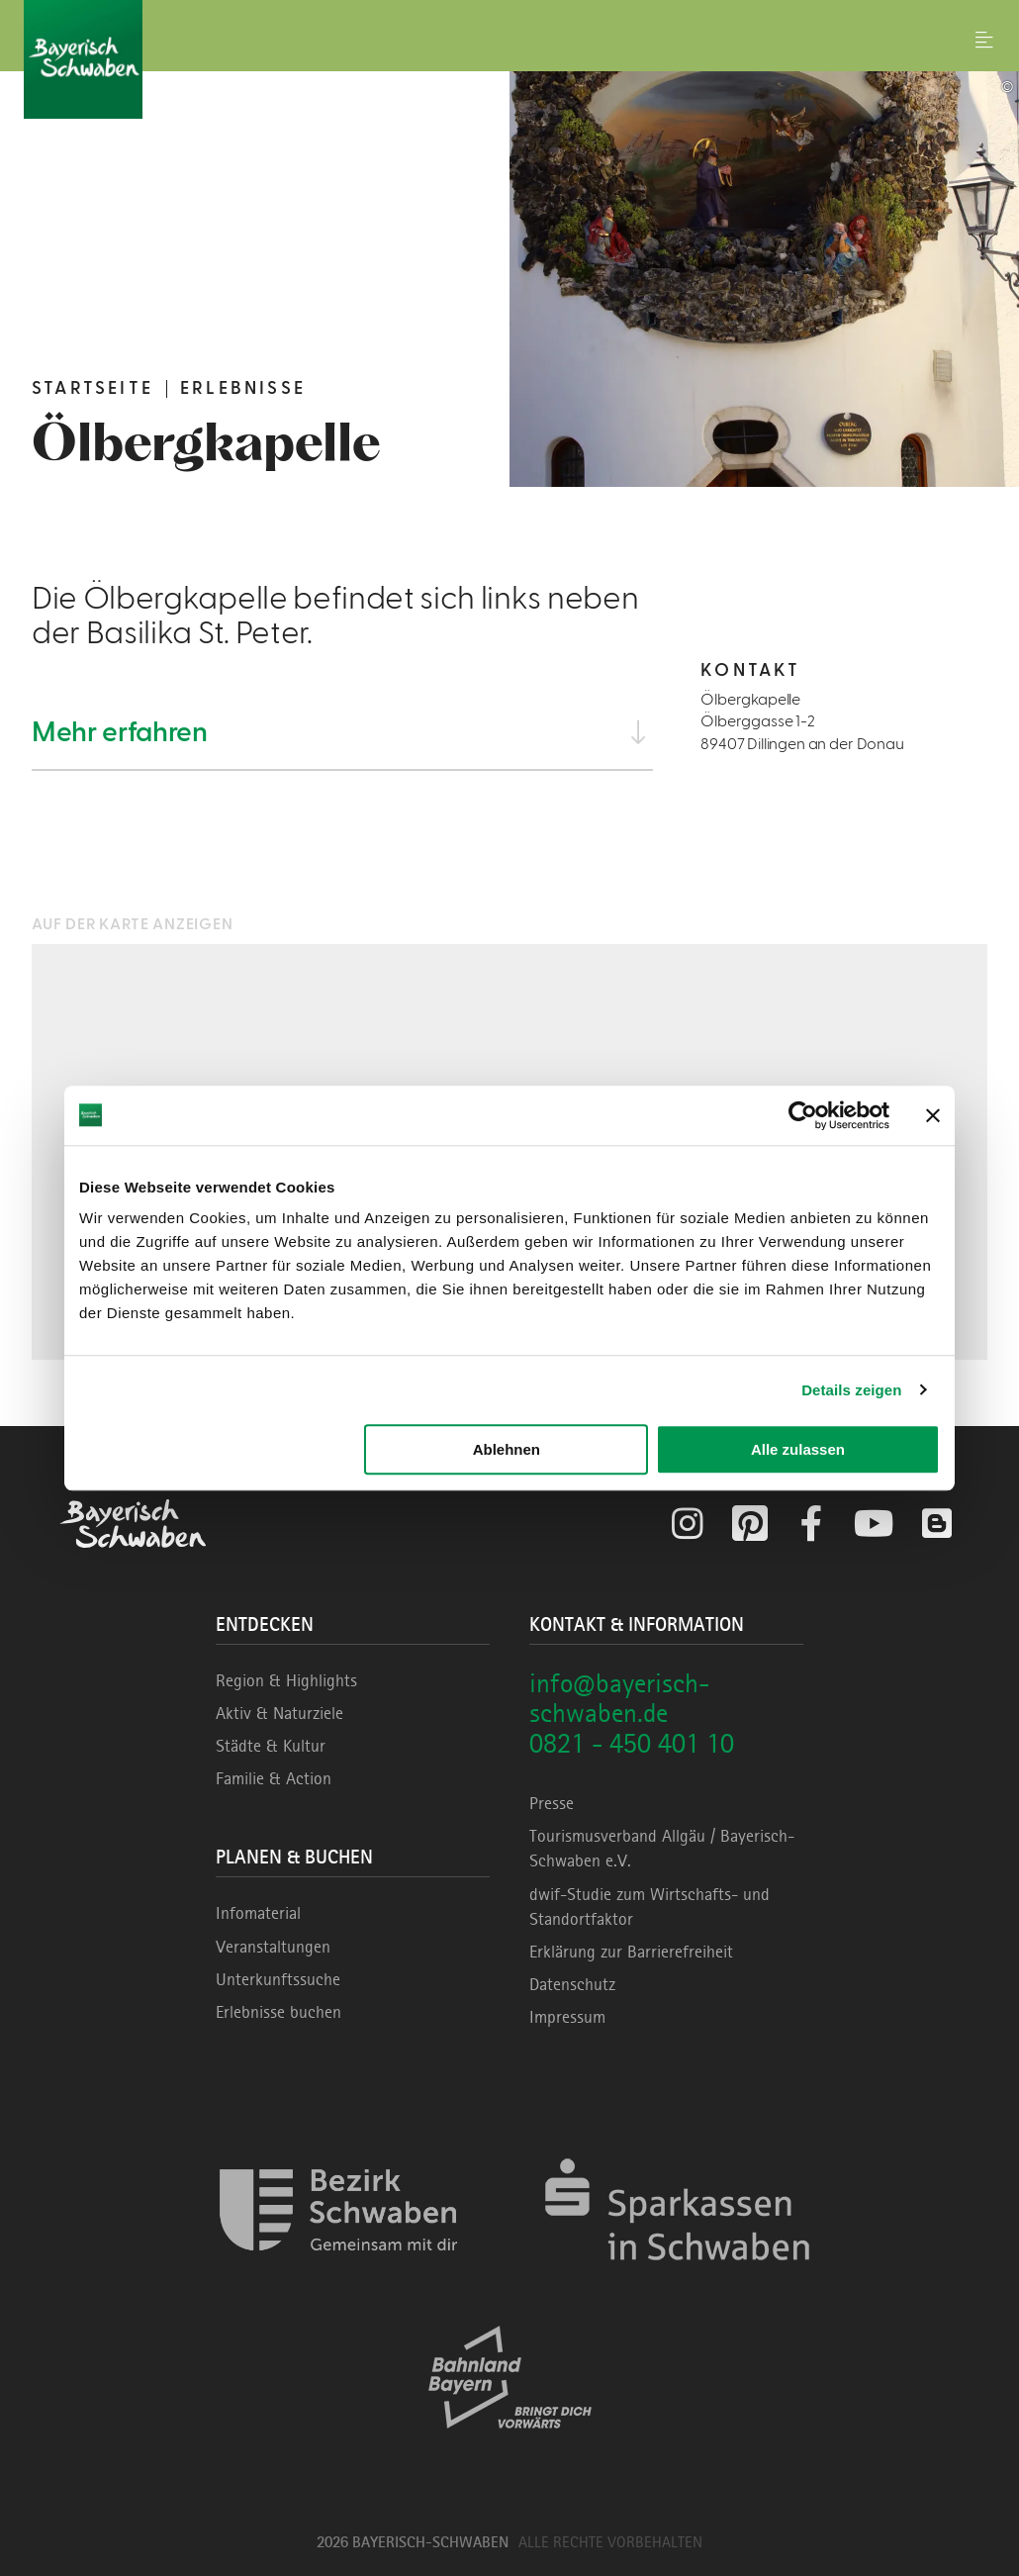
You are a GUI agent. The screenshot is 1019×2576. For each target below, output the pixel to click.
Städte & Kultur (270, 1746)
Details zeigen (851, 1390)
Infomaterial (258, 1913)
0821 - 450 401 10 (631, 1743)
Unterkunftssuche (278, 1979)
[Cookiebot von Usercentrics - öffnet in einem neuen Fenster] (802, 1115)
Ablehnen (506, 1449)
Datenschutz (572, 1984)
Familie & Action (273, 1778)
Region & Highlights (286, 1680)
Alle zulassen (798, 1449)
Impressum (567, 2017)
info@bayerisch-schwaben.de (619, 1698)
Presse (551, 1803)
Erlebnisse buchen (278, 2012)
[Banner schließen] (933, 1115)
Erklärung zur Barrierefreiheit (631, 1951)
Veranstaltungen (273, 1946)
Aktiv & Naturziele (279, 1713)
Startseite (92, 388)
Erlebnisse (243, 388)
